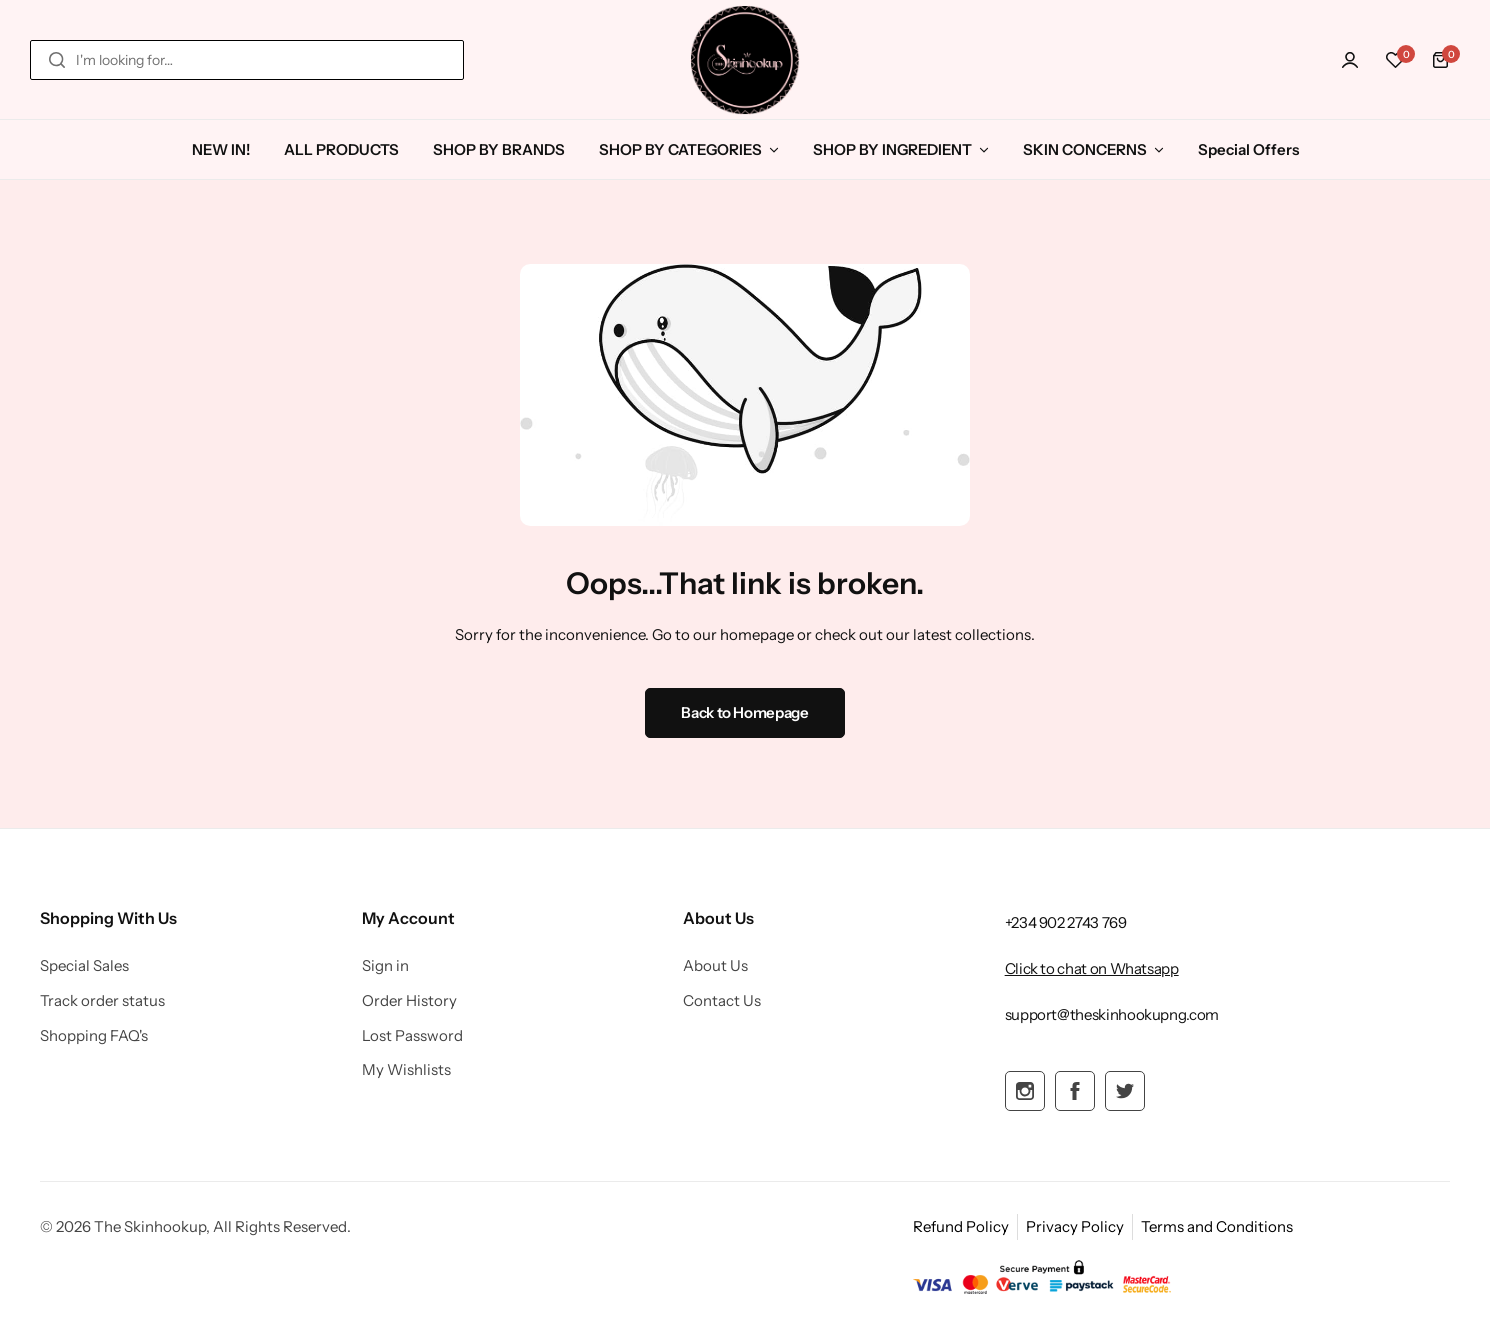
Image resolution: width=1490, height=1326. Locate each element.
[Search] (57, 60)
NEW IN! (221, 149)
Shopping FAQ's (94, 1036)
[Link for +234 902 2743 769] (1066, 922)
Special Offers (1248, 149)
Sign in (385, 966)
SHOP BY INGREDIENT (892, 149)
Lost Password (412, 1036)
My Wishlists (406, 1070)
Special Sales (84, 966)
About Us (715, 966)
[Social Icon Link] (1025, 1091)
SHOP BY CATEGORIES (680, 149)
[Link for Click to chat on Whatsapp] (1092, 968)
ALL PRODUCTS (341, 149)
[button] (1395, 60)
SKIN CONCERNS (1085, 149)
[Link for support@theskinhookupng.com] (1112, 1014)
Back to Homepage (744, 712)
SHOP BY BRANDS (499, 149)
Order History (409, 1001)
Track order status (102, 1001)
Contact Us (722, 1001)
